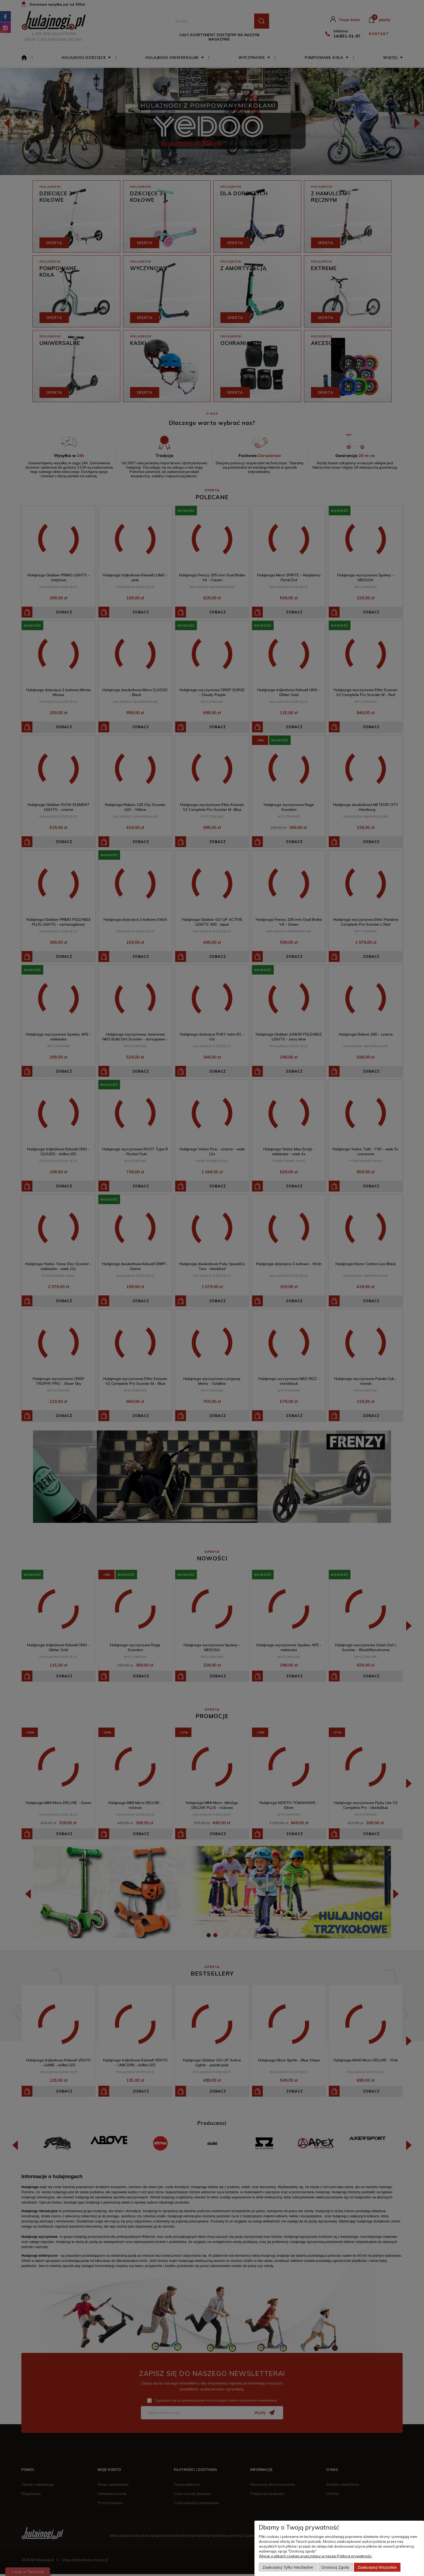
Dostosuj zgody (335, 2567)
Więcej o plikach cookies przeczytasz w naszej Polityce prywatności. (315, 2556)
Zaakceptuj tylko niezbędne (288, 2567)
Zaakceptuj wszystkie (377, 2567)
